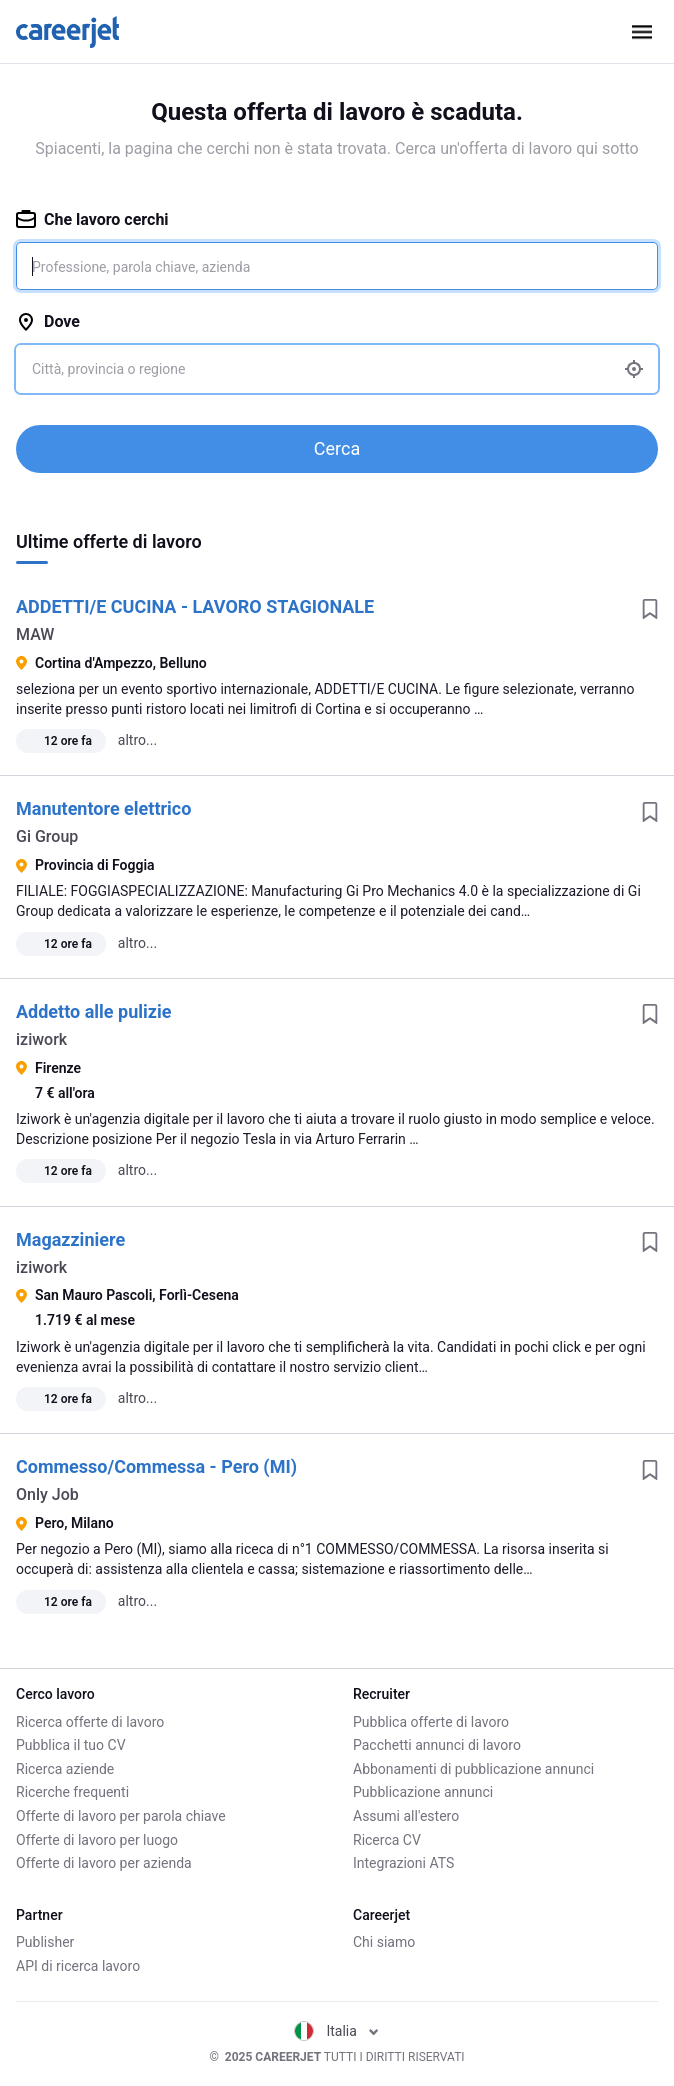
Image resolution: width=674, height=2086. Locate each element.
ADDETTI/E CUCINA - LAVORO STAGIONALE (195, 606)
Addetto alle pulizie (93, 1011)
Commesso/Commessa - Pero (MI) (156, 1466)
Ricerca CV (387, 1840)
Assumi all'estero (406, 1816)
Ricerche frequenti (72, 1792)
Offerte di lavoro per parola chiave (121, 1816)
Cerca (337, 448)
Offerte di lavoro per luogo (97, 1840)
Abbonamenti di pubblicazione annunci (473, 1769)
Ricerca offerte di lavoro (90, 1722)
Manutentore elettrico (103, 808)
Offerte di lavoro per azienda (104, 1863)
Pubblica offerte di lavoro (431, 1722)
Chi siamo (384, 1942)
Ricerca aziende (65, 1769)
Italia (336, 2031)
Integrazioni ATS (403, 1863)
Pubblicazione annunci (423, 1792)
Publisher (45, 1942)
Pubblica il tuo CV (71, 1745)
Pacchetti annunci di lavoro (437, 1745)
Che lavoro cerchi (92, 219)
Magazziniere (70, 1239)
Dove (48, 321)
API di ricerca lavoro (78, 1966)
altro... (137, 740)
